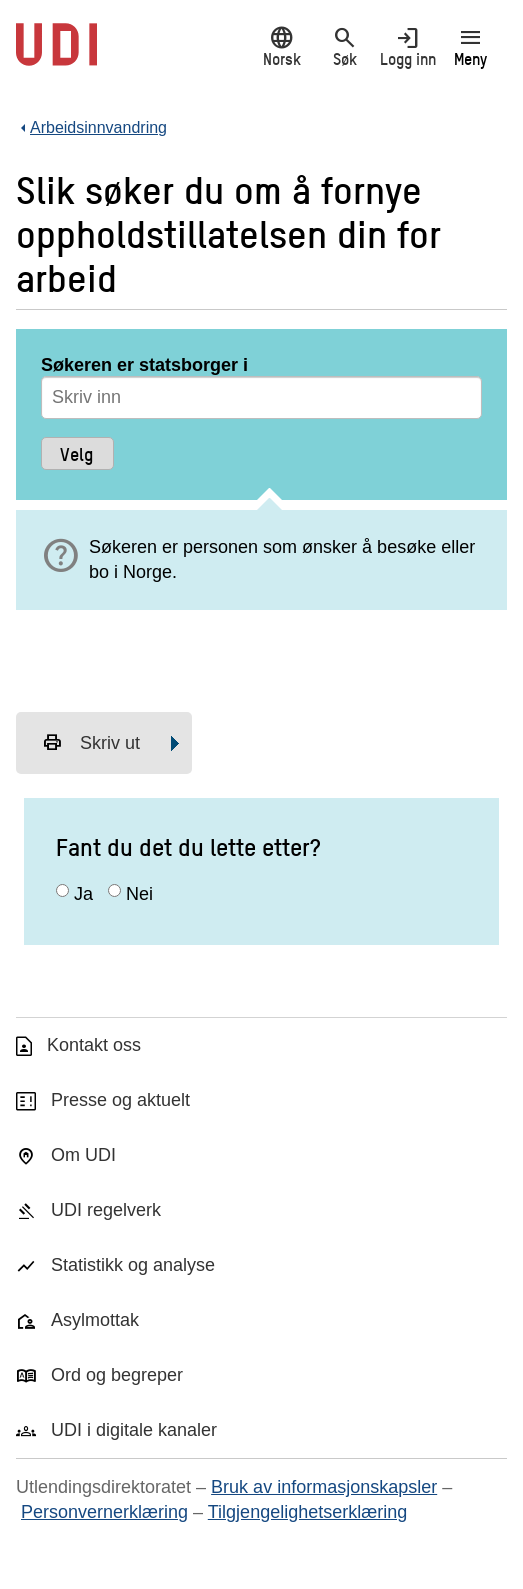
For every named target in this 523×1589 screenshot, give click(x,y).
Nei (139, 894)
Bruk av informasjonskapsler (324, 1487)
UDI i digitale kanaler (134, 1430)
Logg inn (407, 46)
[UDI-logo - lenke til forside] (56, 55)
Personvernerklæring (104, 1512)
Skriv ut (91, 743)
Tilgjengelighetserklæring (307, 1512)
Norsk (281, 46)
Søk (344, 46)
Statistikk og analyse (133, 1265)
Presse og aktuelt (120, 1100)
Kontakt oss (94, 1045)
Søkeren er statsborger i (144, 365)
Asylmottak (95, 1320)
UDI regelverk (106, 1210)
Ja (83, 894)
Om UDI (83, 1155)
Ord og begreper (117, 1375)
